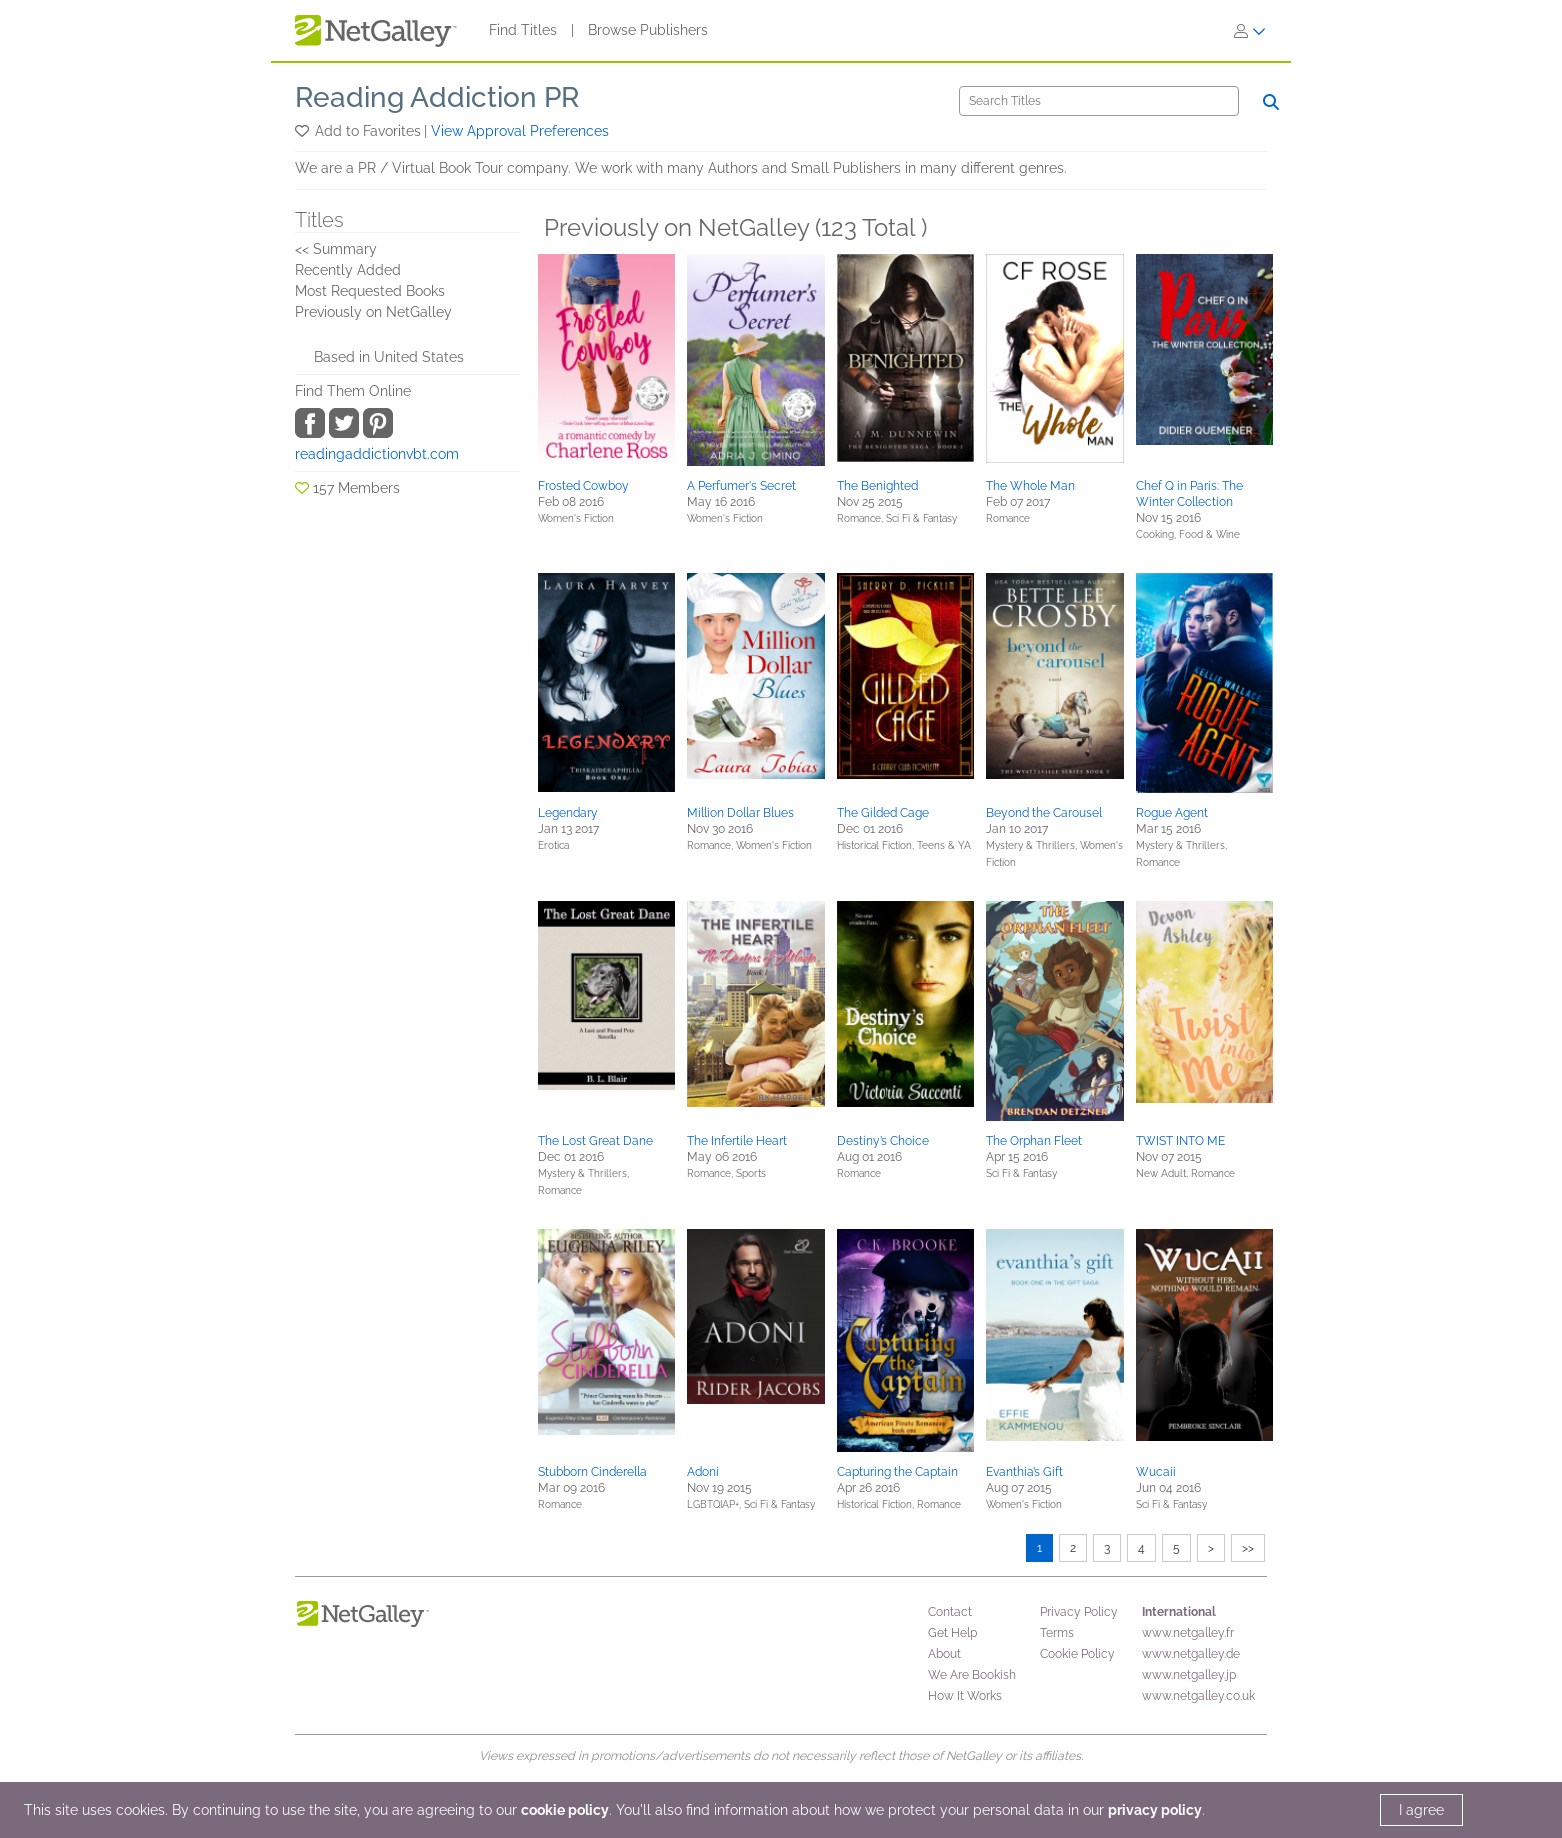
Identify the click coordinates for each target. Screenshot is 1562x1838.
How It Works (965, 1696)
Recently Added (348, 270)
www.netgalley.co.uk (1198, 1696)
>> (1248, 1548)
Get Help (952, 1633)
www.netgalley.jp (1189, 1675)
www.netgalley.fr (1188, 1633)
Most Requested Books (370, 291)
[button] (303, 131)
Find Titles (523, 30)
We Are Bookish (972, 1675)
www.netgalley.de (1191, 1654)
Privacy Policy (1079, 1612)
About (944, 1654)
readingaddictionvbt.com (377, 454)
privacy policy (1155, 1810)
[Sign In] (1250, 31)
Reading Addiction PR (437, 97)
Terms (1057, 1633)
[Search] (1099, 101)
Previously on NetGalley (373, 312)
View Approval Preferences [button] (520, 131)
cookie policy (565, 1810)
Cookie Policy (1077, 1654)
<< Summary (336, 249)
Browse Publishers (648, 30)
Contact (950, 1612)
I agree (1421, 1810)
